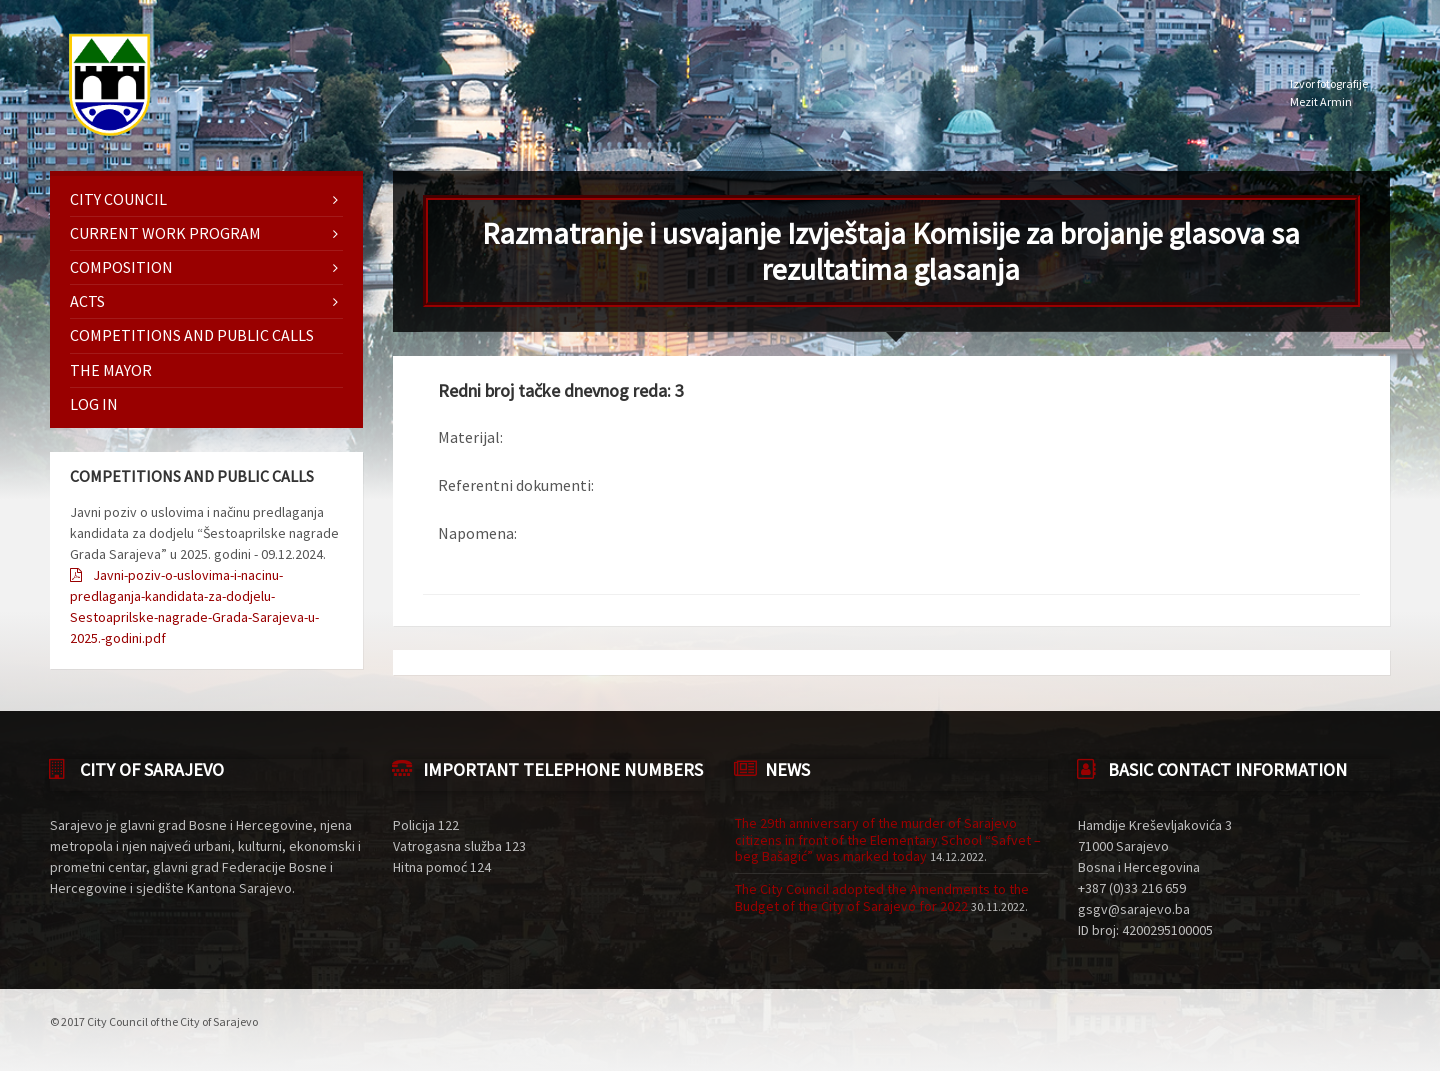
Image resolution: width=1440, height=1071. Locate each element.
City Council (118, 199)
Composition (121, 267)
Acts (87, 301)
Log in (94, 404)
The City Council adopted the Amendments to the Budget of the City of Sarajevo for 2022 (882, 897)
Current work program (165, 233)
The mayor (111, 370)
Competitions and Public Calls (192, 335)
